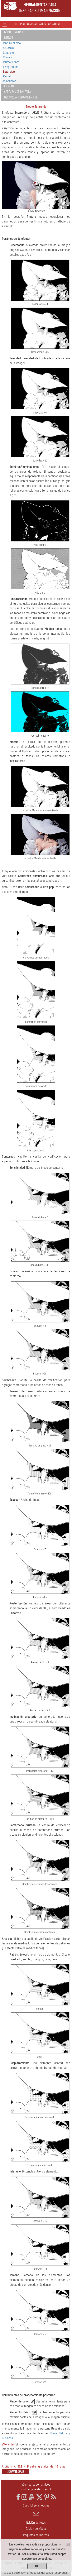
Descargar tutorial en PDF (20, 97)
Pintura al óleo (12, 43)
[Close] (68, 2544)
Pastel (7, 76)
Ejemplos (9, 86)
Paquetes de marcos (36, 2535)
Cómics (7, 57)
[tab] (36, 32)
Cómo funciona (13, 32)
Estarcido (9, 72)
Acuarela (8, 48)
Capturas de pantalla (17, 92)
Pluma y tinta (11, 62)
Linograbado (10, 67)
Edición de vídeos (36, 2529)
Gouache (8, 53)
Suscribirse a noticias (36, 2509)
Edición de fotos (36, 2523)
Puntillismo (9, 81)
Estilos (8, 38)
